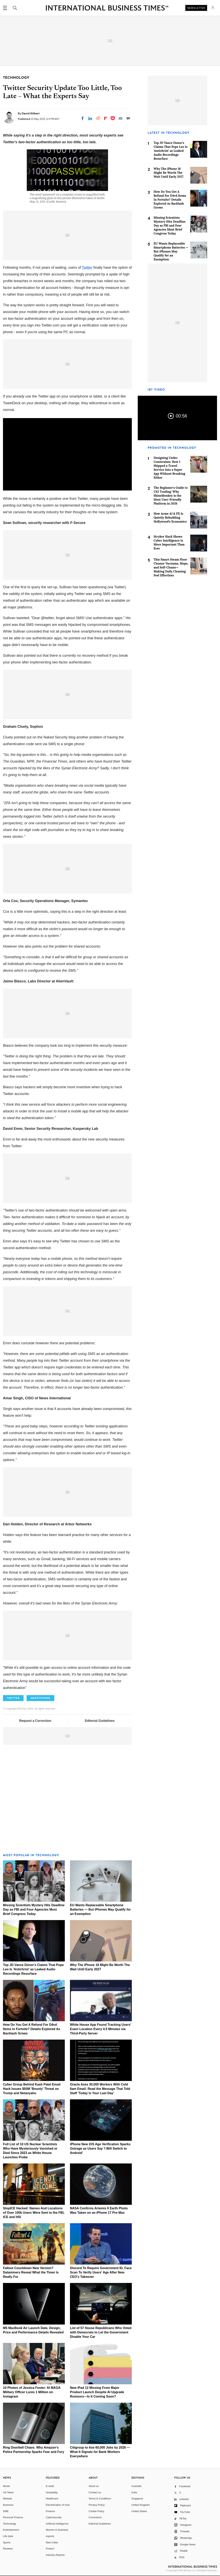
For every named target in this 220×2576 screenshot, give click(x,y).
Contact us (95, 2492)
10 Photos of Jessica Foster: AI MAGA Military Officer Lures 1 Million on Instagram (31, 2392)
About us (94, 2486)
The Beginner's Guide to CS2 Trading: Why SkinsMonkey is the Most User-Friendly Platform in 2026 (171, 495)
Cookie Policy (96, 2511)
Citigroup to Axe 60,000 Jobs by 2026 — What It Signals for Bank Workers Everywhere (100, 2452)
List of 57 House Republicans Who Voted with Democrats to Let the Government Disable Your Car (100, 2332)
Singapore (137, 2498)
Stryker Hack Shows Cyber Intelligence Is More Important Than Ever (169, 542)
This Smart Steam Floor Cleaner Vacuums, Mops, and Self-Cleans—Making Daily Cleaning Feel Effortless (171, 567)
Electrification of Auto (58, 2504)
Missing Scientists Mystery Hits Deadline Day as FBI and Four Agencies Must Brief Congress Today (33, 1909)
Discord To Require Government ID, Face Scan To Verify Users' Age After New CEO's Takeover (101, 2272)
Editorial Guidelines (100, 1720)
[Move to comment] (128, 118)
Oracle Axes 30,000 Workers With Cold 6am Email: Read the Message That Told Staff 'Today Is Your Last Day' (100, 2089)
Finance (50, 2511)
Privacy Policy (97, 2504)
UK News (8, 2492)
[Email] (120, 118)
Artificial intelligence (57, 2523)
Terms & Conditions (100, 2498)
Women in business (57, 2529)
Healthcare (52, 2498)
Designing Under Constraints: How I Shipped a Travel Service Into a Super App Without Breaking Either (169, 467)
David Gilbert (31, 113)
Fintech (50, 2548)
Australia (136, 2486)
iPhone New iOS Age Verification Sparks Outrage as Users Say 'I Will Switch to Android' (100, 2148)
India (134, 2492)
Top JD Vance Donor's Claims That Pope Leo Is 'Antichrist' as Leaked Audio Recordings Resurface (33, 1969)
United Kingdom (140, 2504)
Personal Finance (13, 2517)
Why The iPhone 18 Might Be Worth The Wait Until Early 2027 (169, 172)
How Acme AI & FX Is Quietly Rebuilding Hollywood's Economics (170, 517)
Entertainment (11, 2529)
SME (6, 2511)
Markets (7, 2498)
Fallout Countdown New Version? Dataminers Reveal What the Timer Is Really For (31, 2272)
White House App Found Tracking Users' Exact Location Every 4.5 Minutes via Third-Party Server (100, 2029)
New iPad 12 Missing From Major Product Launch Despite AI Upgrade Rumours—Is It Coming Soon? (97, 2392)
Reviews (8, 2548)
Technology (9, 2523)
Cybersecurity (53, 2517)
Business (8, 2504)
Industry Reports (55, 2554)
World (6, 2486)
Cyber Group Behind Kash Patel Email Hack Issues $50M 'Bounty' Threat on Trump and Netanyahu (31, 2089)
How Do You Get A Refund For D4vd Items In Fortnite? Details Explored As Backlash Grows (31, 2029)
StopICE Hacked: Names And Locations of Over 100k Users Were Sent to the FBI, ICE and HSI (33, 2213)
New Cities (52, 2542)
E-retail (50, 2486)
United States (139, 2511)
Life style (8, 2536)
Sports (7, 2542)
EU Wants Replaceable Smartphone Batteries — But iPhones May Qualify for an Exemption (100, 1909)
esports (50, 2536)
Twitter (87, 267)
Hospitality (52, 2492)
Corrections (95, 2517)
